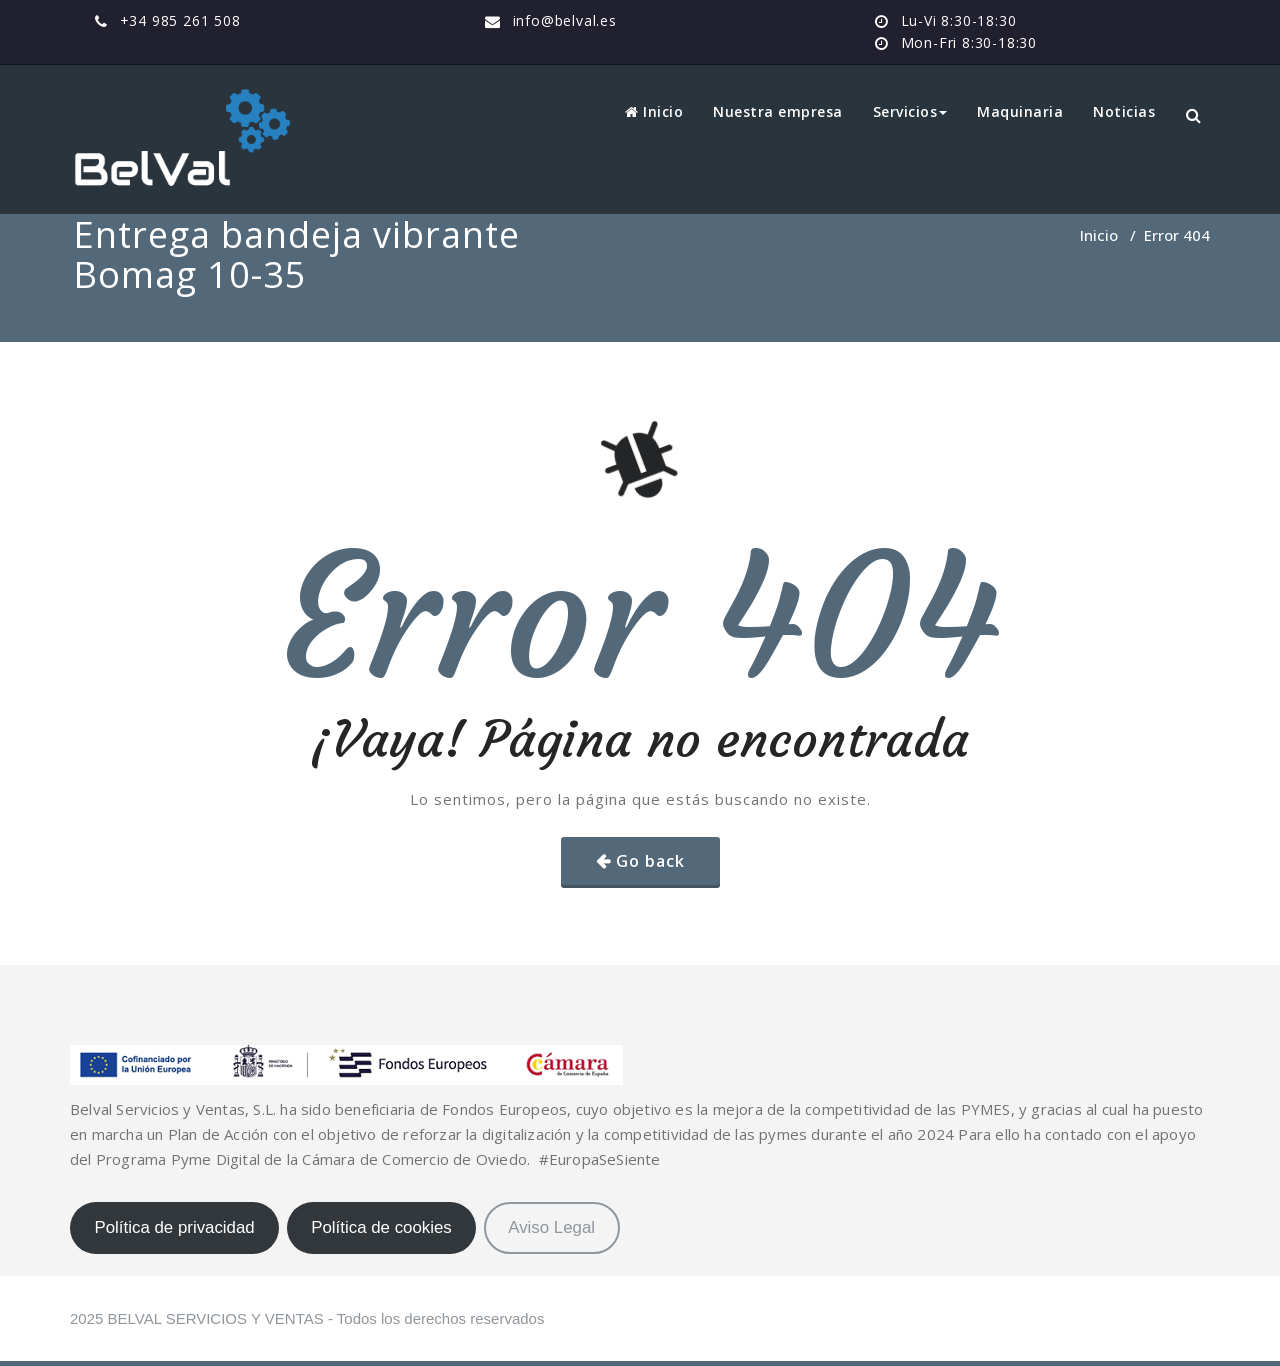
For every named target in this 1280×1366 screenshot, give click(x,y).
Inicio (654, 111)
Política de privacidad (174, 1227)
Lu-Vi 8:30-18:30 (959, 20)
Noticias (1124, 111)
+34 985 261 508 (180, 20)
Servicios (910, 111)
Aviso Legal (551, 1227)
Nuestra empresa (778, 111)
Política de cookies (381, 1227)
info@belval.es (565, 20)
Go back (650, 861)
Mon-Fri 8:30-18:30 (969, 42)
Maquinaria (1020, 111)
